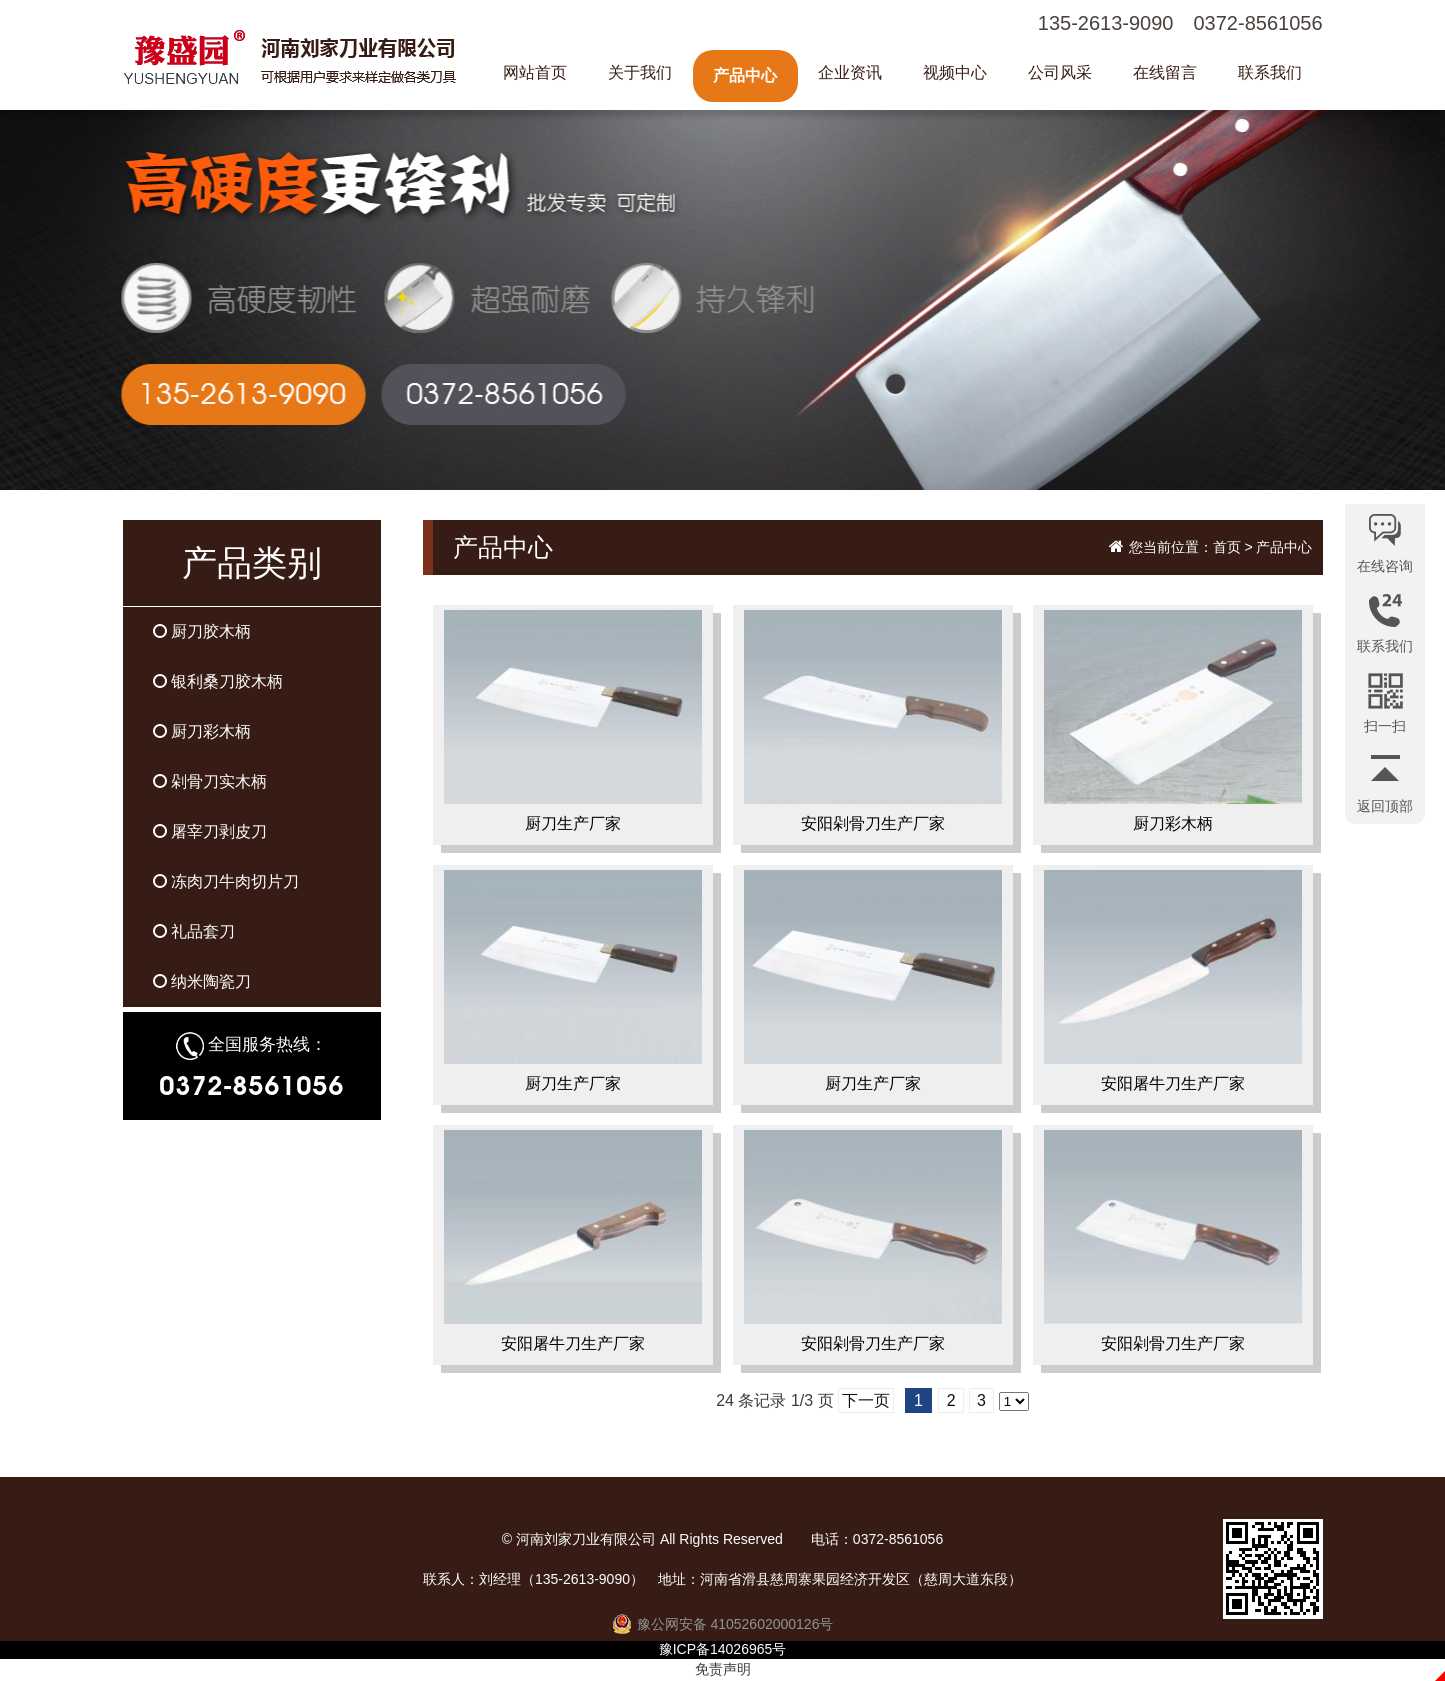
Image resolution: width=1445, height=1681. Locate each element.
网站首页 (535, 72)
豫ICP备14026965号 (723, 1649)
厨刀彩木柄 (202, 731)
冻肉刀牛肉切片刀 (226, 881)
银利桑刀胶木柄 (218, 681)
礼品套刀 (194, 931)
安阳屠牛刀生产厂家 (1173, 985)
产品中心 (745, 75)
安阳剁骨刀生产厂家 (873, 725)
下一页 (866, 1400)
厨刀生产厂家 (573, 725)
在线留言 (1165, 72)
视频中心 (955, 72)
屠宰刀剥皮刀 (210, 831)
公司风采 (1060, 72)
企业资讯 (850, 72)
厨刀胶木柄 (202, 631)
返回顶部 (1385, 806)
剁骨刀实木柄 (210, 781)
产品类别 (252, 562)
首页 (1227, 547)
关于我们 (640, 72)
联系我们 (1270, 72)
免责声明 (723, 1669)
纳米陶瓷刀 (202, 981)
